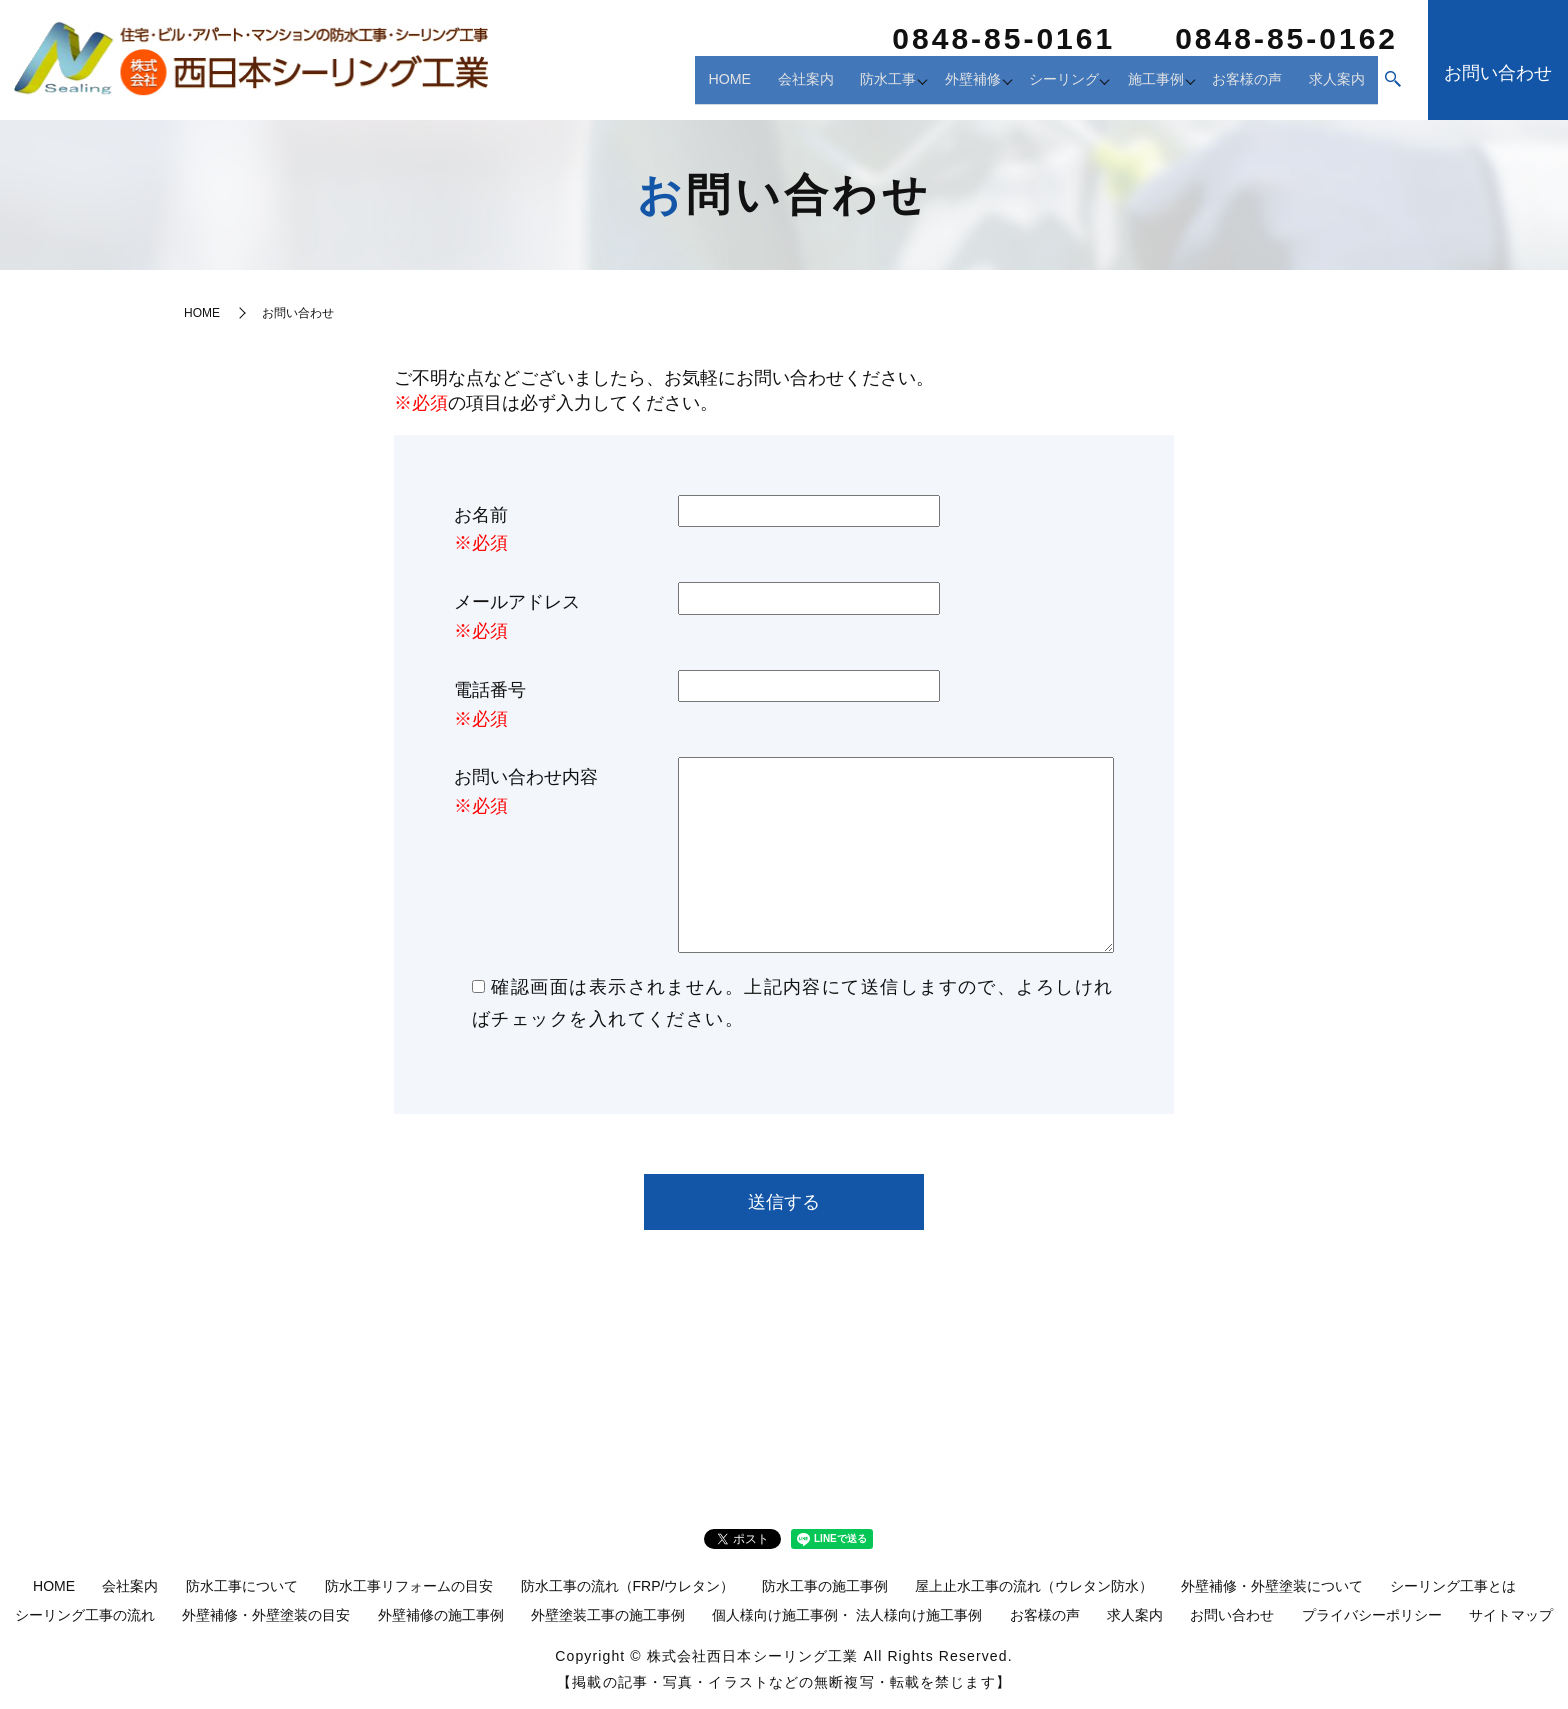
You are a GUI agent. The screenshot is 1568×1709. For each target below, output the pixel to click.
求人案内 (1338, 85)
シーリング (1042, 85)
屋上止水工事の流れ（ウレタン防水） (1034, 1586)
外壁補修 (938, 85)
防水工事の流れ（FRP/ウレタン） (628, 1586)
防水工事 (842, 85)
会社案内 (762, 85)
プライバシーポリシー (1372, 1615)
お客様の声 (1250, 85)
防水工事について (242, 1586)
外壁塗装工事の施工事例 (608, 1615)
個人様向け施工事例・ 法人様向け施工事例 (847, 1615)
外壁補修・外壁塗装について (1272, 1586)
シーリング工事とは (1453, 1586)
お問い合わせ (1232, 1615)
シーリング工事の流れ (85, 1615)
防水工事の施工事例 (825, 1586)
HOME (690, 85)
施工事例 (1146, 85)
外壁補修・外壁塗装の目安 (266, 1615)
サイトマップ (1511, 1615)
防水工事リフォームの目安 (409, 1586)
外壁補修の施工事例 (441, 1615)
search (1393, 87)
